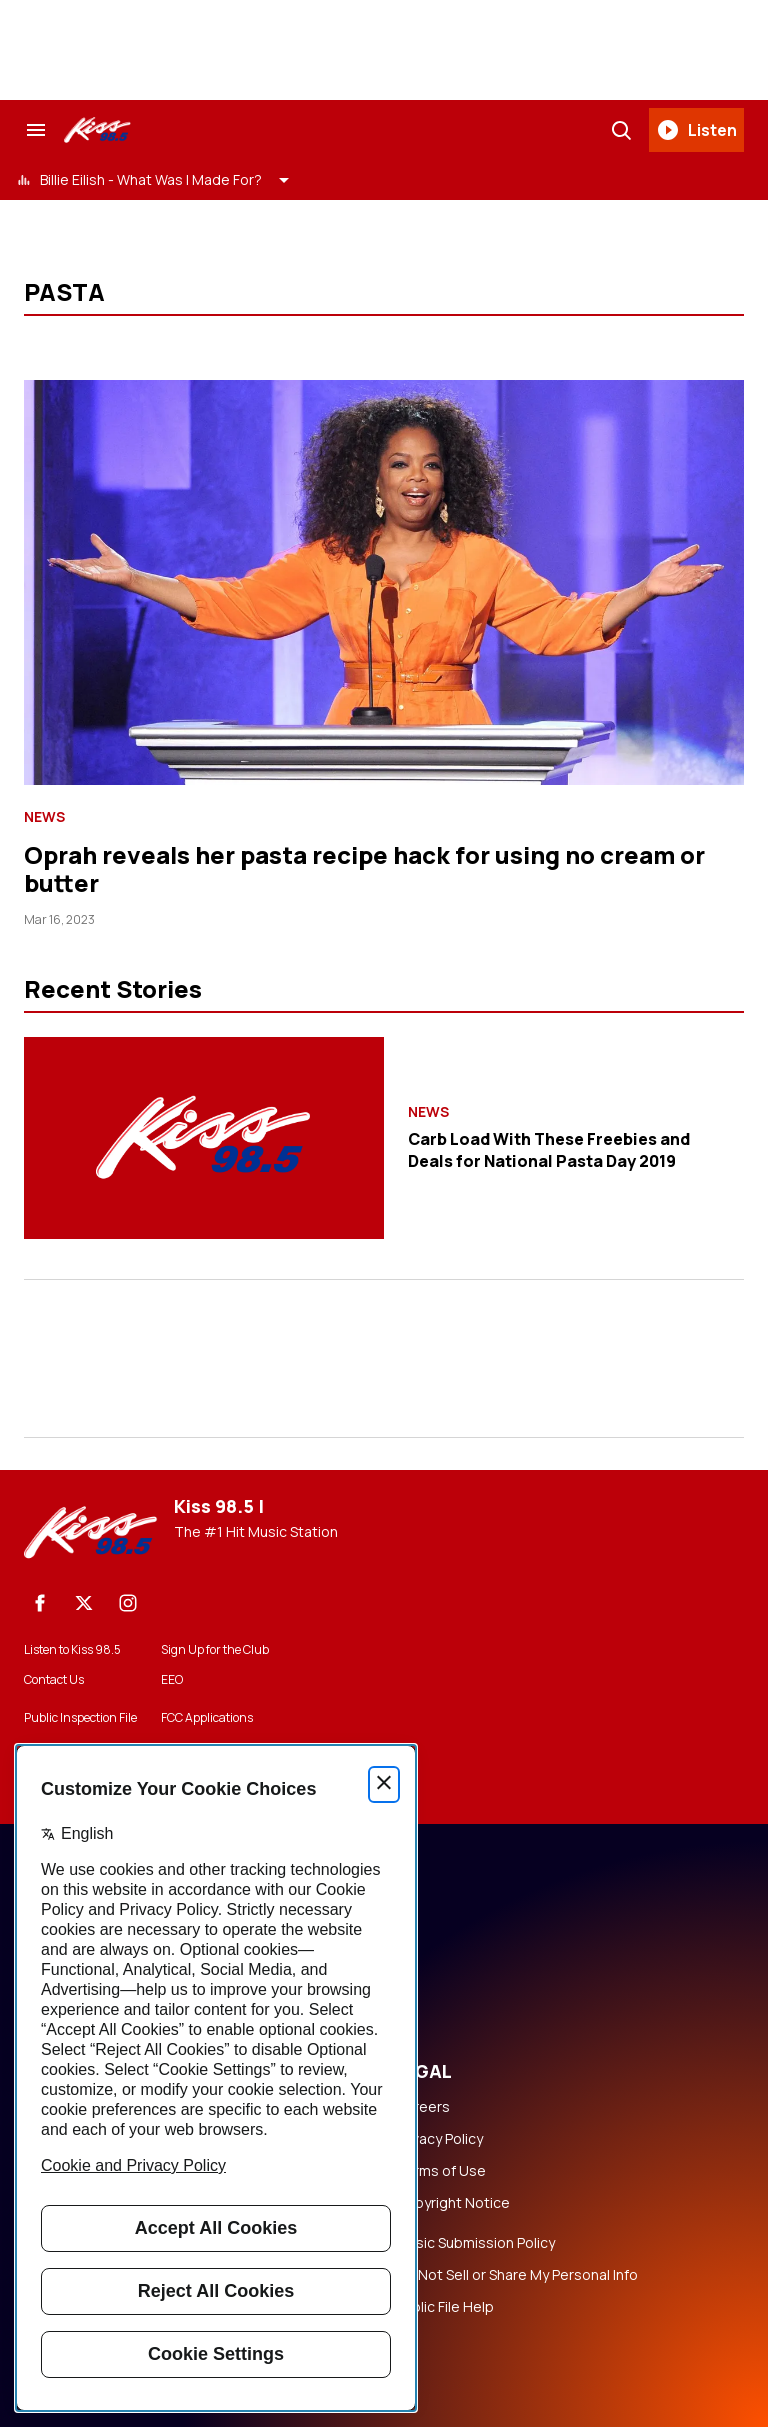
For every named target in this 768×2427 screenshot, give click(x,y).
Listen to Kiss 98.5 (72, 1650)
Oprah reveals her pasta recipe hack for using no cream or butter (364, 868)
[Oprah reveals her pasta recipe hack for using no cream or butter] (384, 582)
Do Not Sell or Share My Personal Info (517, 2275)
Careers (423, 2107)
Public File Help (445, 2307)
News (44, 817)
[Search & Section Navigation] (36, 130)
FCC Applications (207, 1718)
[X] (84, 1603)
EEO (172, 1680)
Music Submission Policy (475, 2243)
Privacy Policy (439, 2139)
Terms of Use (441, 2171)
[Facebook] (40, 1603)
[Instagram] (128, 1603)
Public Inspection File (80, 1718)
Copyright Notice (453, 2203)
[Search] (621, 130)
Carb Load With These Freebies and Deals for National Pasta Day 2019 (549, 1150)
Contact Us (54, 1680)
